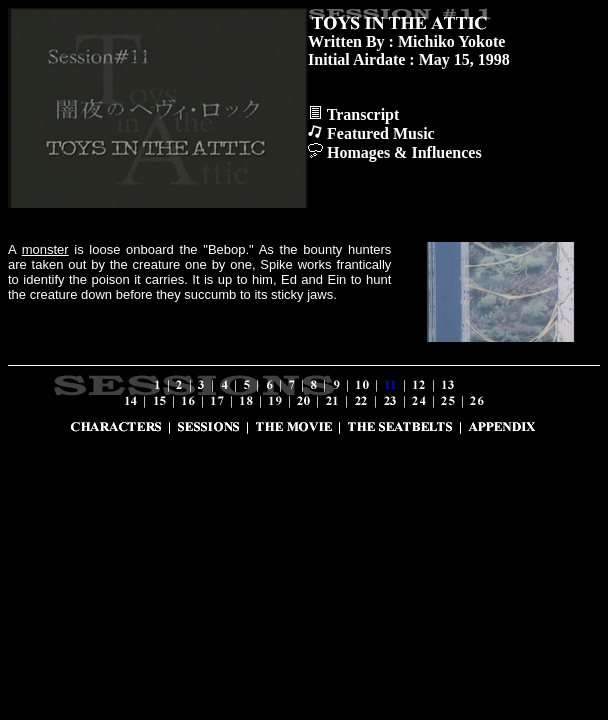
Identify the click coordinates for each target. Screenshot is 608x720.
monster (45, 249)
